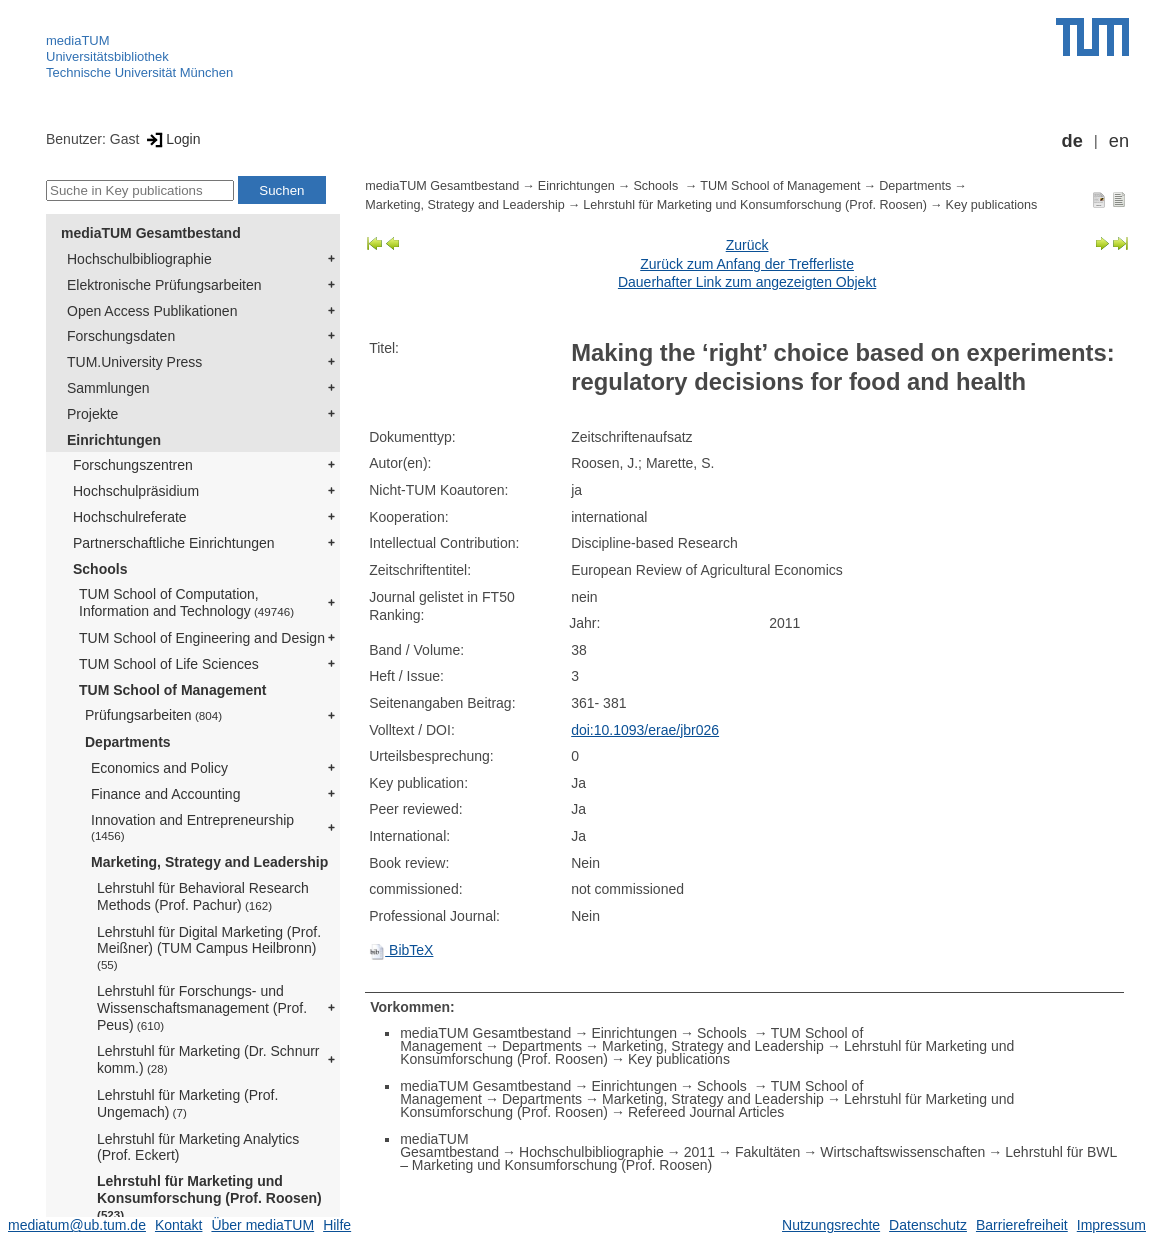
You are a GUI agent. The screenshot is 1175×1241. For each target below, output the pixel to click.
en (1119, 141)
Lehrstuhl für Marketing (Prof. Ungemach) (187, 1103)
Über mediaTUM (262, 1225)
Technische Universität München (139, 72)
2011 (699, 1152)
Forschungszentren (133, 465)
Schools (100, 569)
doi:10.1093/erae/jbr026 (645, 730)
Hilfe (337, 1225)
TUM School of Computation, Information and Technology (186, 602)
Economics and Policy (159, 768)
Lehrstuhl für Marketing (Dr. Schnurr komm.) (208, 1059)
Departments (128, 742)
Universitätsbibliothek (107, 56)
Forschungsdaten (121, 336)
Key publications (992, 205)
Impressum (1111, 1225)
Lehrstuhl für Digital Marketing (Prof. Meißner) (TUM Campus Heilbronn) (209, 948)
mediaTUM (78, 40)
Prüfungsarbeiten (153, 715)
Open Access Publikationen (152, 311)
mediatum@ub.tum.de (77, 1225)
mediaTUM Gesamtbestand (151, 233)
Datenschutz (928, 1225)
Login (171, 139)
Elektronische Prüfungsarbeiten (164, 285)
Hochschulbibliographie (139, 259)
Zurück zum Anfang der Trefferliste (747, 264)
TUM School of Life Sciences (169, 664)
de (1072, 141)
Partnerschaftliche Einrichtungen (174, 543)
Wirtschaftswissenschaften (902, 1152)
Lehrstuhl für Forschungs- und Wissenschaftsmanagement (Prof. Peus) (202, 1008)
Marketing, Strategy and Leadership (209, 862)
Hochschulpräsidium (136, 491)
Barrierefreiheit (1022, 1225)
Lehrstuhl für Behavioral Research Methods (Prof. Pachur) (203, 896)
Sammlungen (108, 388)
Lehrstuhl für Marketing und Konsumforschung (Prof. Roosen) (209, 1197)
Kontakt (178, 1225)
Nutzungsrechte (831, 1225)
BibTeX (401, 950)
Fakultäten (767, 1152)
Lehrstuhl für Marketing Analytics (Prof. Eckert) (198, 1147)
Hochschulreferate (130, 517)
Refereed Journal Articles (706, 1112)
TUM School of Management (172, 690)
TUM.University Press (134, 362)
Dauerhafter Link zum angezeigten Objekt (747, 282)
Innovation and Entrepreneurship (192, 827)
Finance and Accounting (165, 794)
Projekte (92, 414)
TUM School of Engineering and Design (202, 638)
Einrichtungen (114, 440)
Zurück (747, 245)
